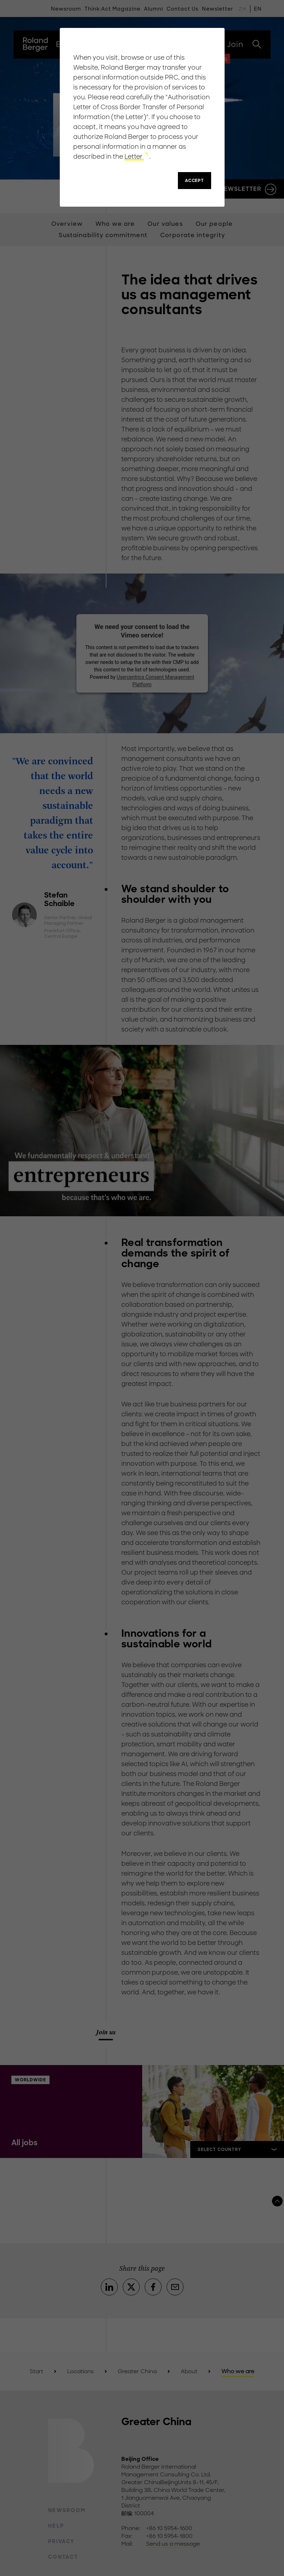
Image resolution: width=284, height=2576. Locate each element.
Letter (134, 156)
